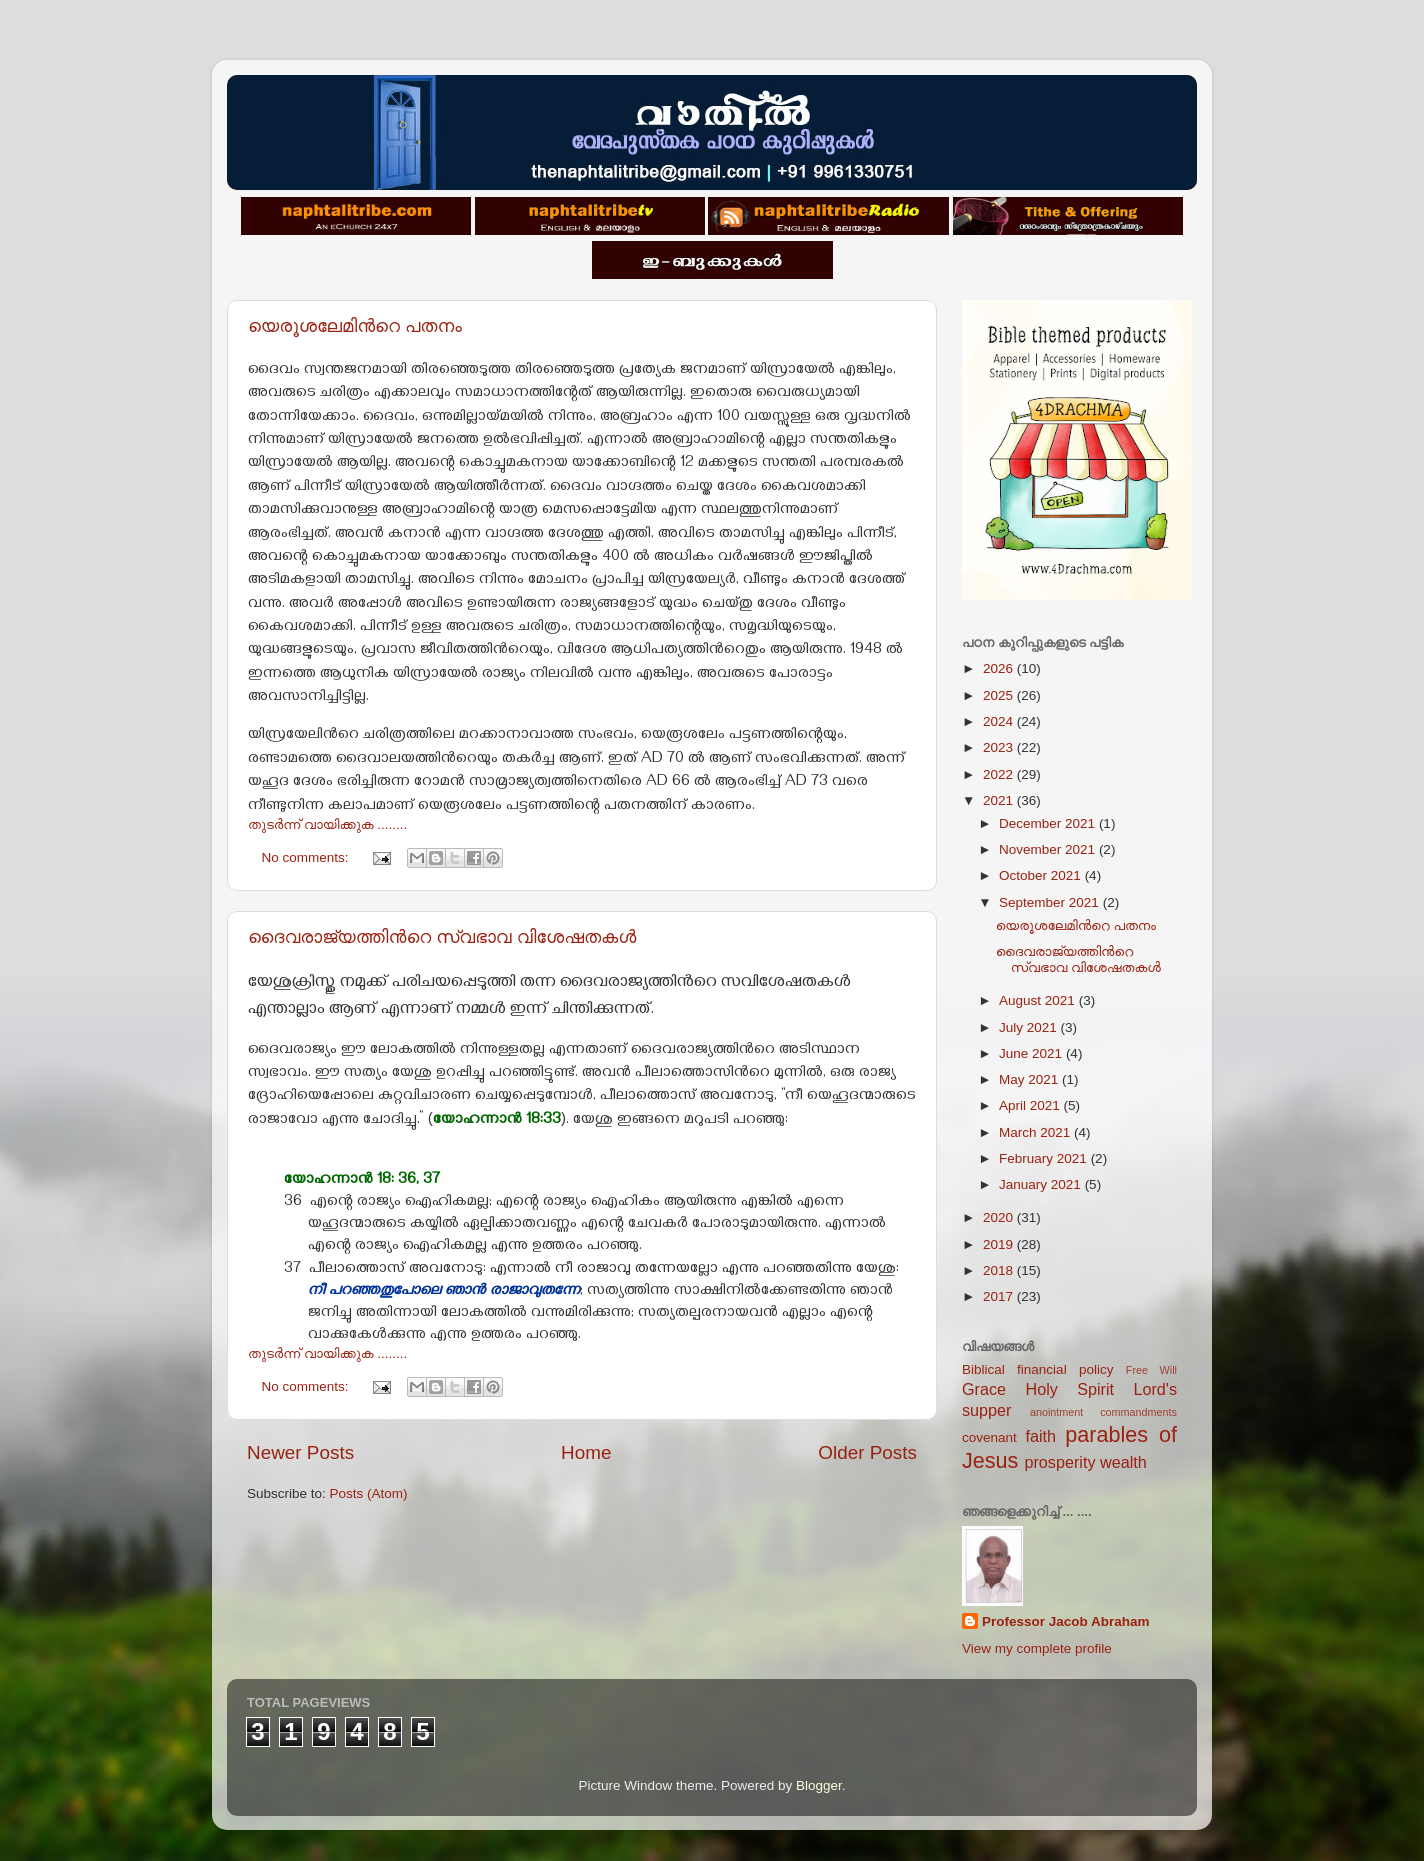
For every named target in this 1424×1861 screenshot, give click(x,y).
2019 (1000, 1244)
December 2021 (1049, 823)
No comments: (307, 857)
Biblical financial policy (1037, 1369)
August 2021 (1039, 1000)
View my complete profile (1037, 1648)
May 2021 (1030, 1079)
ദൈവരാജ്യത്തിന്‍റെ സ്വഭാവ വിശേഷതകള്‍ (442, 937)
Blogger (819, 1785)
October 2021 (1042, 875)
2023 (1000, 747)
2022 (1000, 774)
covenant (989, 1437)
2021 (1000, 800)
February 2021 (1045, 1158)
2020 (1000, 1217)
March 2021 (1036, 1132)
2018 (1000, 1270)
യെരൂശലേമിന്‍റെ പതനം (355, 326)
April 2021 (1031, 1105)
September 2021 (1051, 902)
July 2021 (1030, 1027)
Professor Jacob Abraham (1066, 1621)
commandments (1138, 1412)
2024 (1000, 721)
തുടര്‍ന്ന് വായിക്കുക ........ (327, 824)
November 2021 (1049, 849)
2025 (1000, 695)
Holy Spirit (1069, 1389)
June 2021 (1032, 1053)
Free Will (1151, 1370)
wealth (1123, 1462)
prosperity (1059, 1462)
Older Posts (867, 1452)
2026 (1000, 668)
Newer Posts (300, 1452)
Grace (984, 1389)
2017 (1000, 1296)
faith (1040, 1436)
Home (586, 1452)
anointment (1056, 1412)
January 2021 (1042, 1184)
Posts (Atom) (369, 1493)
